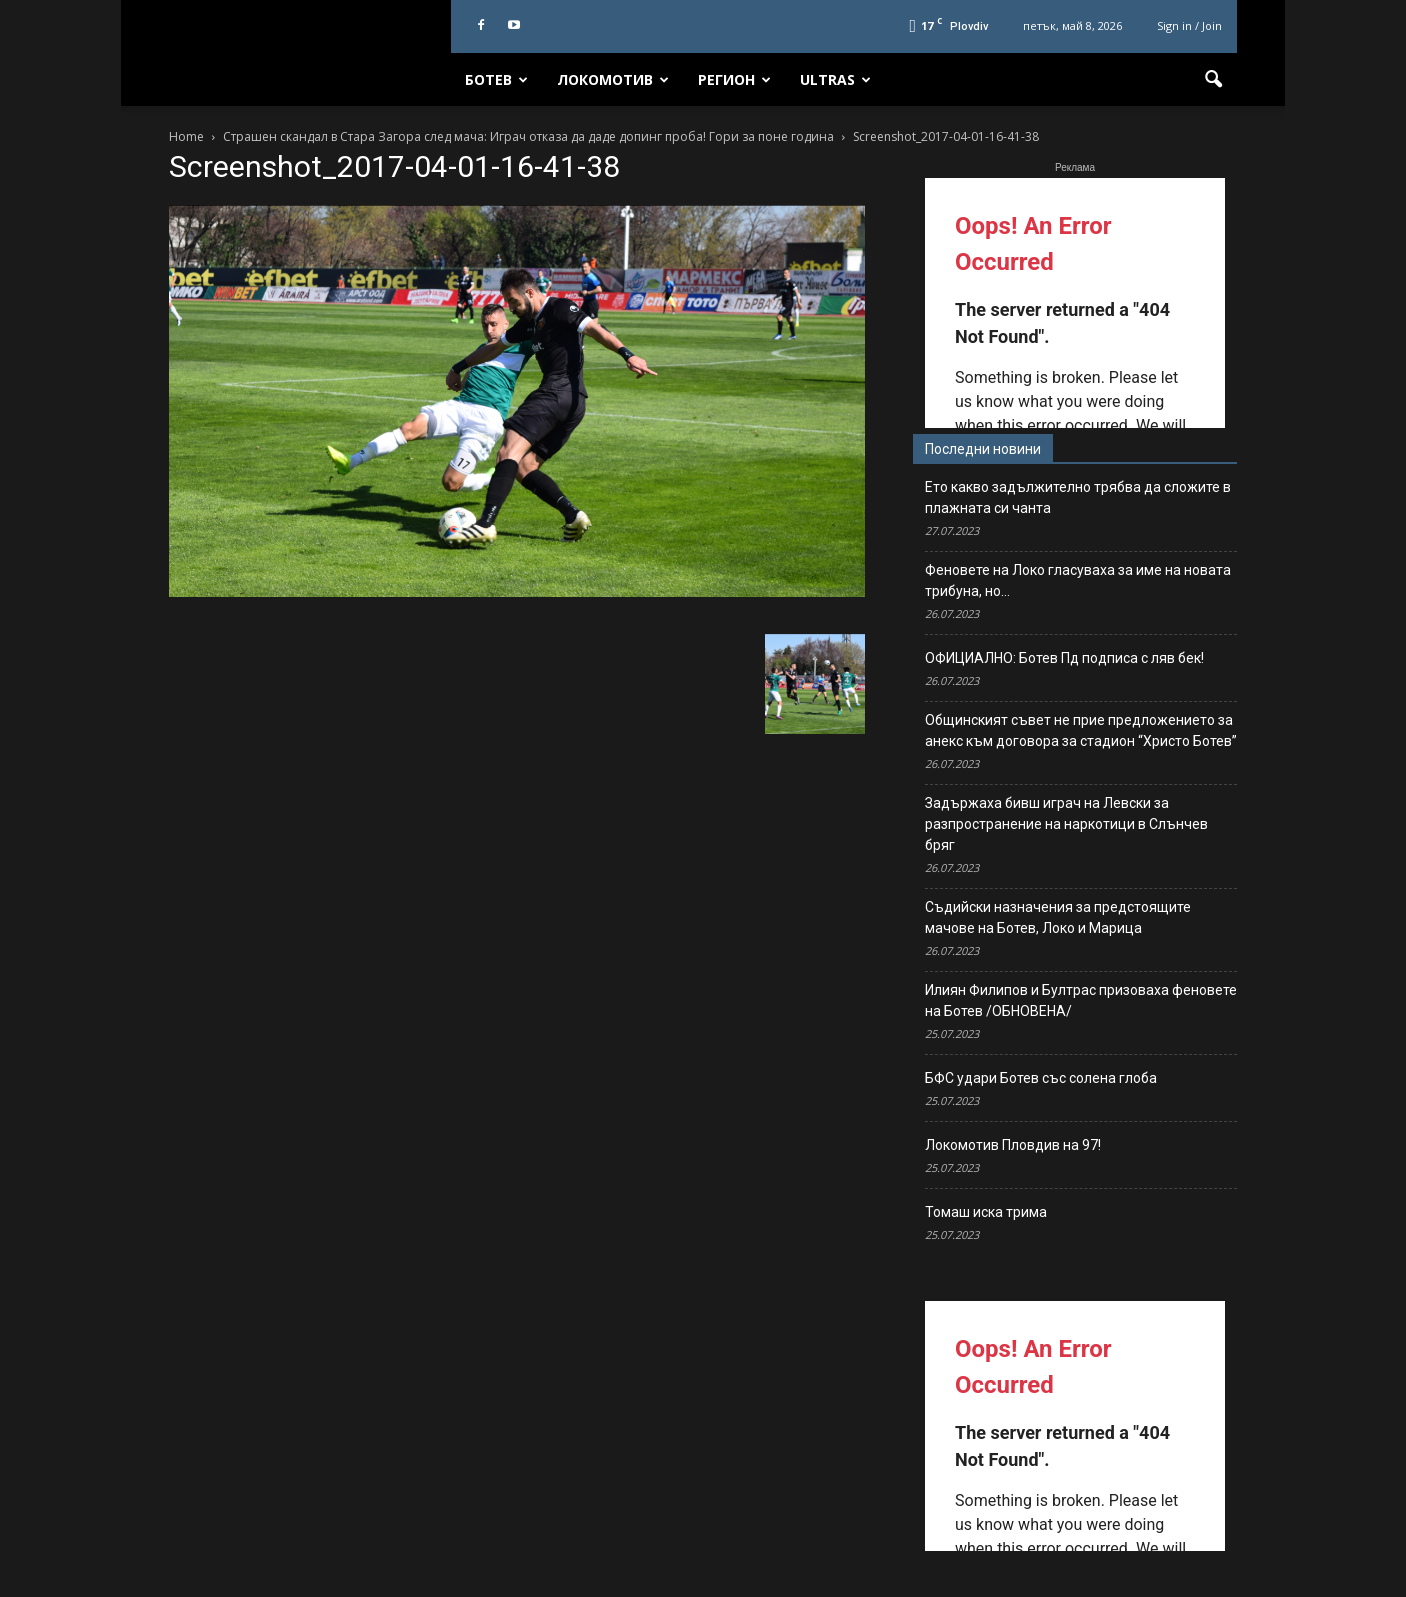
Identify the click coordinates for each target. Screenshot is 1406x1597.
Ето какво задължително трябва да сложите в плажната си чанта (1078, 497)
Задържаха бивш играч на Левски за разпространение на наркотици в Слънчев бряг (1066, 824)
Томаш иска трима (986, 1212)
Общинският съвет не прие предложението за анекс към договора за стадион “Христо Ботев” (1081, 730)
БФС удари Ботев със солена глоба (1041, 1078)
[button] (1213, 80)
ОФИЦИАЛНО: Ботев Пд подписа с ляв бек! (1064, 658)
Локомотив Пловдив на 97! (1013, 1145)
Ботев (496, 79)
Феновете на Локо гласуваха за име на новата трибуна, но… (1078, 580)
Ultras (835, 79)
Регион (734, 79)
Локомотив (613, 79)
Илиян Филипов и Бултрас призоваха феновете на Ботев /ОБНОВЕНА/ (1081, 1000)
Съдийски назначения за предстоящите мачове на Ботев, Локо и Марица (1058, 917)
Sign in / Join (1189, 25)
